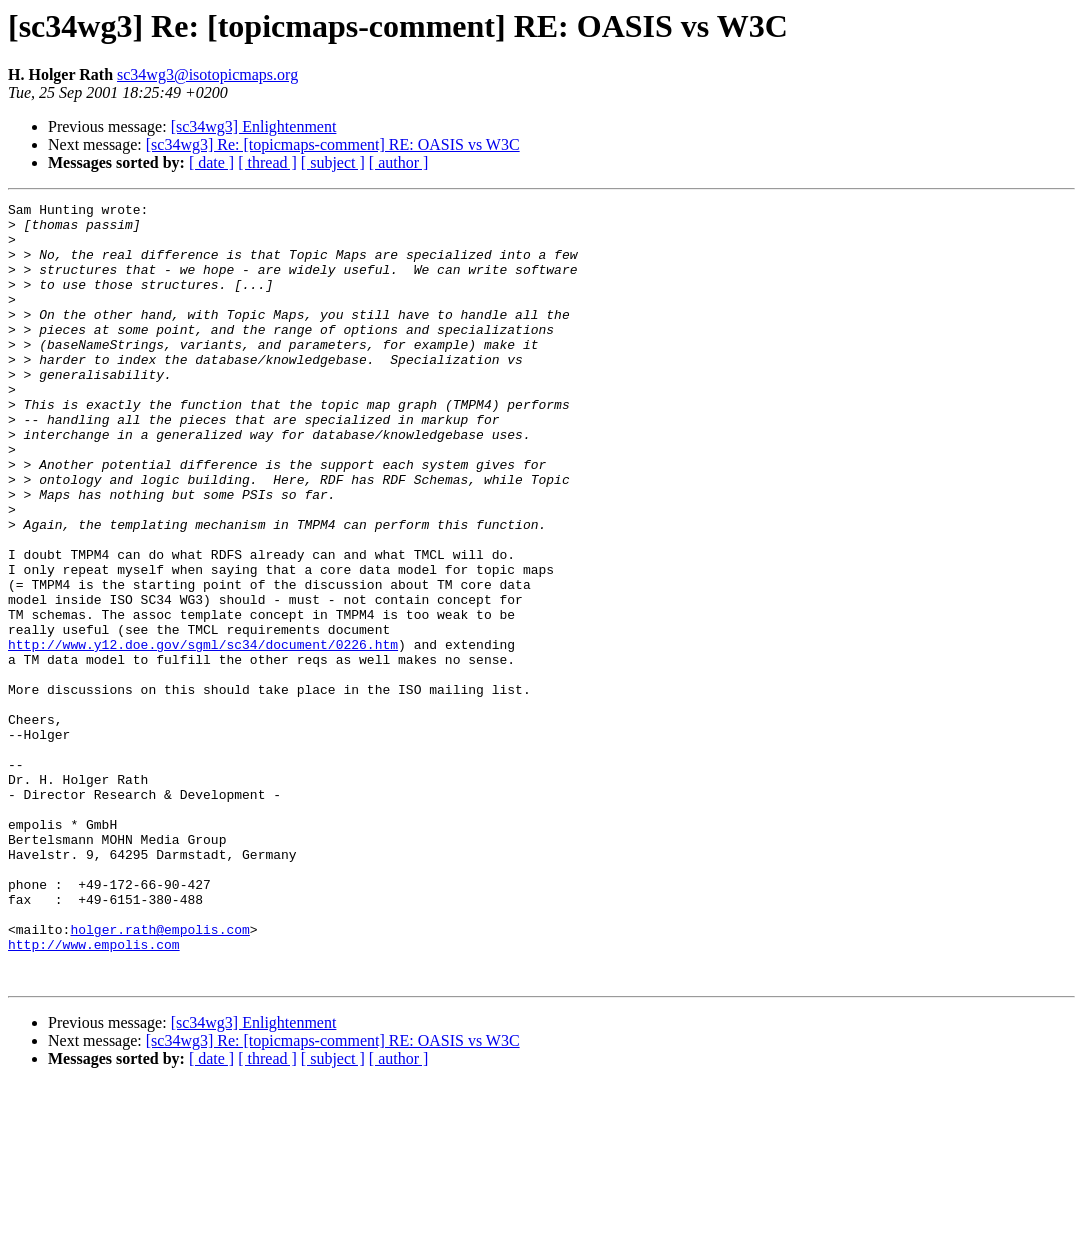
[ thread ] (267, 162)
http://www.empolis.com (94, 1094)
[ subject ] (333, 162)
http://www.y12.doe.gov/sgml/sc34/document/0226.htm (203, 734)
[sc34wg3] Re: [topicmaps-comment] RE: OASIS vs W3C (333, 144)
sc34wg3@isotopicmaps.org (207, 74)
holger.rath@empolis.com (159, 1076)
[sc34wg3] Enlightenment (254, 126)
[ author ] (399, 162)
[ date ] (211, 162)
